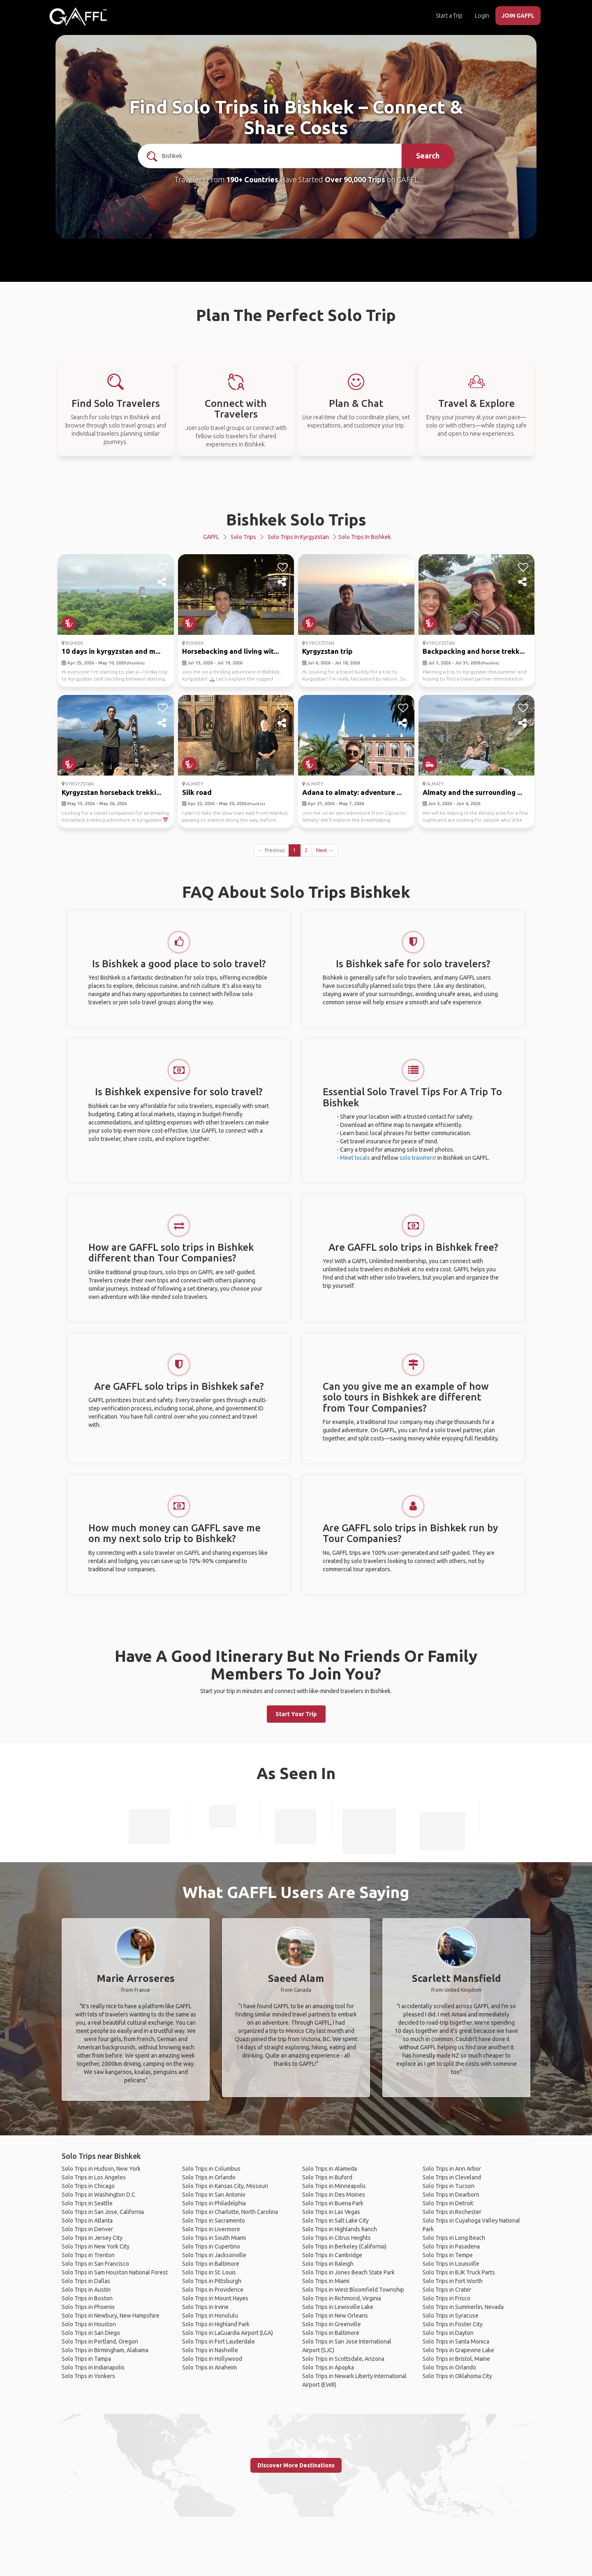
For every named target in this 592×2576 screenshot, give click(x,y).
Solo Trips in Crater (447, 2289)
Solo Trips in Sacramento (213, 2220)
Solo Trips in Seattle (87, 2203)
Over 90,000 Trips (355, 179)
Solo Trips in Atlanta (87, 2220)
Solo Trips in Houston (89, 2324)
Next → (324, 850)
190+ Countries (252, 179)
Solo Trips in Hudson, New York (101, 2168)
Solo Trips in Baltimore (210, 2263)
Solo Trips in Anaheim (209, 2367)
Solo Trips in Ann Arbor (452, 2168)
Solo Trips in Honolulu (210, 2315)
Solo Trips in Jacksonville (214, 2255)
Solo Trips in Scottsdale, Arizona (343, 2358)
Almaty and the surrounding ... (472, 792)
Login (482, 15)
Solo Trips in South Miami (214, 2238)
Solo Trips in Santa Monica (456, 2341)
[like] (162, 567)
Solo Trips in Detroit (448, 2203)
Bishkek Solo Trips (296, 519)
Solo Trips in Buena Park (332, 2203)
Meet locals (355, 1157)
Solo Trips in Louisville (451, 2263)
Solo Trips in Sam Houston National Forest (115, 2272)
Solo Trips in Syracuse (451, 2315)
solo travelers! (418, 1157)
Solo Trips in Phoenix (88, 2307)
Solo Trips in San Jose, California (103, 2212)
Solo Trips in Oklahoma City (457, 2376)
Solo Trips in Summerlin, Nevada (463, 2307)
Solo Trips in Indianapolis (93, 2367)
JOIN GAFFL (518, 15)
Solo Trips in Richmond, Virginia (341, 2298)
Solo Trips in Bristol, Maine (456, 2358)
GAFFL (211, 537)
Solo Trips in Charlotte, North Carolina (230, 2212)
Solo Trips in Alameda (329, 2168)
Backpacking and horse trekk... (474, 651)
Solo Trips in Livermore (211, 2229)
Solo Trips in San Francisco (95, 2263)
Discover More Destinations (296, 2465)
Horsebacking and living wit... (230, 651)
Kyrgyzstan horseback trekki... (111, 792)
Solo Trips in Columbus (211, 2168)
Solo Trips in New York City (96, 2246)
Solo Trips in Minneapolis (334, 2186)
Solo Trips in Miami (325, 2281)
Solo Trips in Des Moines (333, 2194)
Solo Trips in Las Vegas (331, 2212)
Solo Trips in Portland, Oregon (100, 2341)
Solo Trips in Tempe (448, 2255)
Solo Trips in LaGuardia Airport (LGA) (227, 2333)
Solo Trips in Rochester (452, 2212)
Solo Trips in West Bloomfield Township (353, 2289)
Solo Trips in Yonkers (88, 2376)
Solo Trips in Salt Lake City (335, 2220)
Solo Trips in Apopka (328, 2367)
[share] (162, 582)
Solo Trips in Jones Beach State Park (348, 2272)
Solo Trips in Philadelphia (214, 2203)
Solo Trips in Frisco (446, 2298)
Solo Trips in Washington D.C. (99, 2194)
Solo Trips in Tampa (86, 2358)
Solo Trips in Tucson (448, 2186)
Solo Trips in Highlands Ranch (339, 2229)
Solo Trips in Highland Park (216, 2324)
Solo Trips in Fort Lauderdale (218, 2341)
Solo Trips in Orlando (209, 2177)
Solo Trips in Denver (87, 2229)
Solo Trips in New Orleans (335, 2315)
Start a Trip (449, 15)
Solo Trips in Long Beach (454, 2238)
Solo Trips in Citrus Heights (336, 2238)
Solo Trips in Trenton (88, 2255)
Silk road (197, 792)
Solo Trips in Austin (86, 2289)
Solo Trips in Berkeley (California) (344, 2246)
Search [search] (427, 155)
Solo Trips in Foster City (453, 2324)
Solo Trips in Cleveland (452, 2177)
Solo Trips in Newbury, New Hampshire (111, 2315)
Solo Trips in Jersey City (92, 2238)
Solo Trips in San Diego (91, 2333)
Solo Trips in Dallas (86, 2281)
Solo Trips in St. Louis (209, 2272)
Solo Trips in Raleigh (328, 2263)
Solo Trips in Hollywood (212, 2358)
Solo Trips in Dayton (448, 2333)
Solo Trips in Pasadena (451, 2246)
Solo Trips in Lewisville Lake (337, 2307)
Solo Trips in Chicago (88, 2186)
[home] (78, 16)
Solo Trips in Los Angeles (94, 2177)
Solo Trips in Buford (327, 2177)
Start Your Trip (296, 1714)
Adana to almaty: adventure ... (352, 792)
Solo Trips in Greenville (331, 2324)
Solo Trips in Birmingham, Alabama (105, 2350)
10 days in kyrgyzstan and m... (111, 651)
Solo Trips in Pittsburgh (211, 2281)
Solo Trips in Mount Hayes (215, 2298)
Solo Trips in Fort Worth (453, 2281)
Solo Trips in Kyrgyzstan (298, 537)
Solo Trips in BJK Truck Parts (459, 2272)
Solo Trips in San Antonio (213, 2194)
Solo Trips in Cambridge (332, 2255)
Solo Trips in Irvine (205, 2307)
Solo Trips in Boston (87, 2298)
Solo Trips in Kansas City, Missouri (225, 2186)
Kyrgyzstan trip (327, 651)
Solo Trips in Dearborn (451, 2194)
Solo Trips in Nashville (210, 2350)
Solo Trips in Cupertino (211, 2246)
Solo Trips (243, 537)
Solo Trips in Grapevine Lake (458, 2350)
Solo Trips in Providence (212, 2289)
